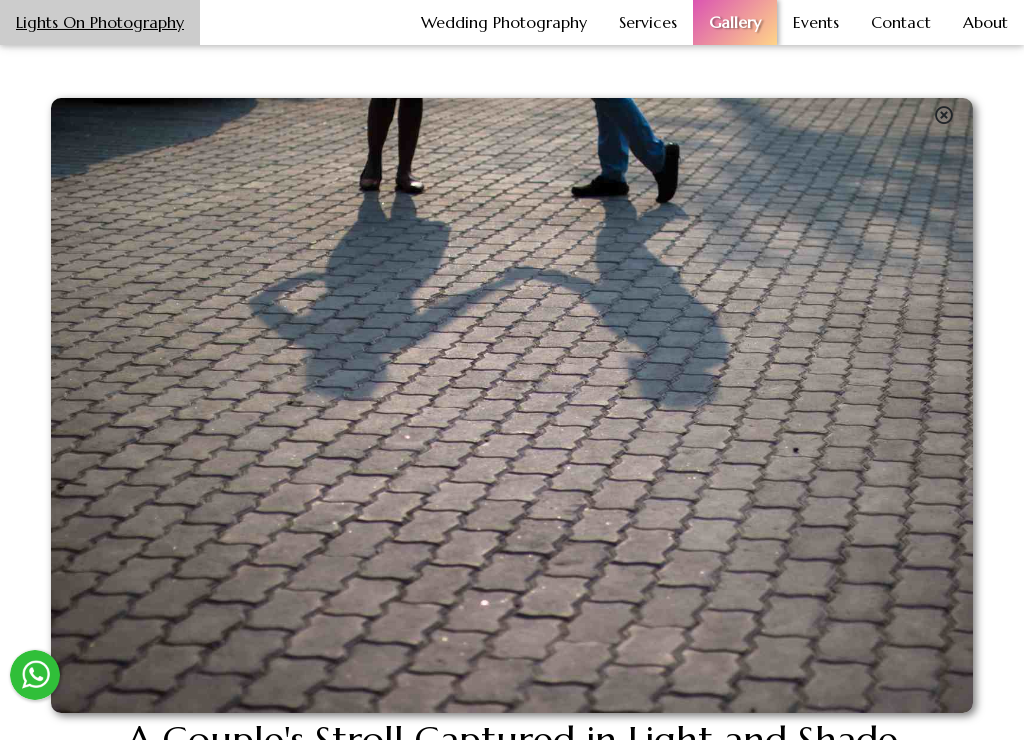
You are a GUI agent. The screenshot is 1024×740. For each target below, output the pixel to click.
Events (816, 22)
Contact (901, 22)
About (985, 22)
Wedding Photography (504, 22)
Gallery (735, 22)
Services (648, 22)
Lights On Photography (100, 22)
